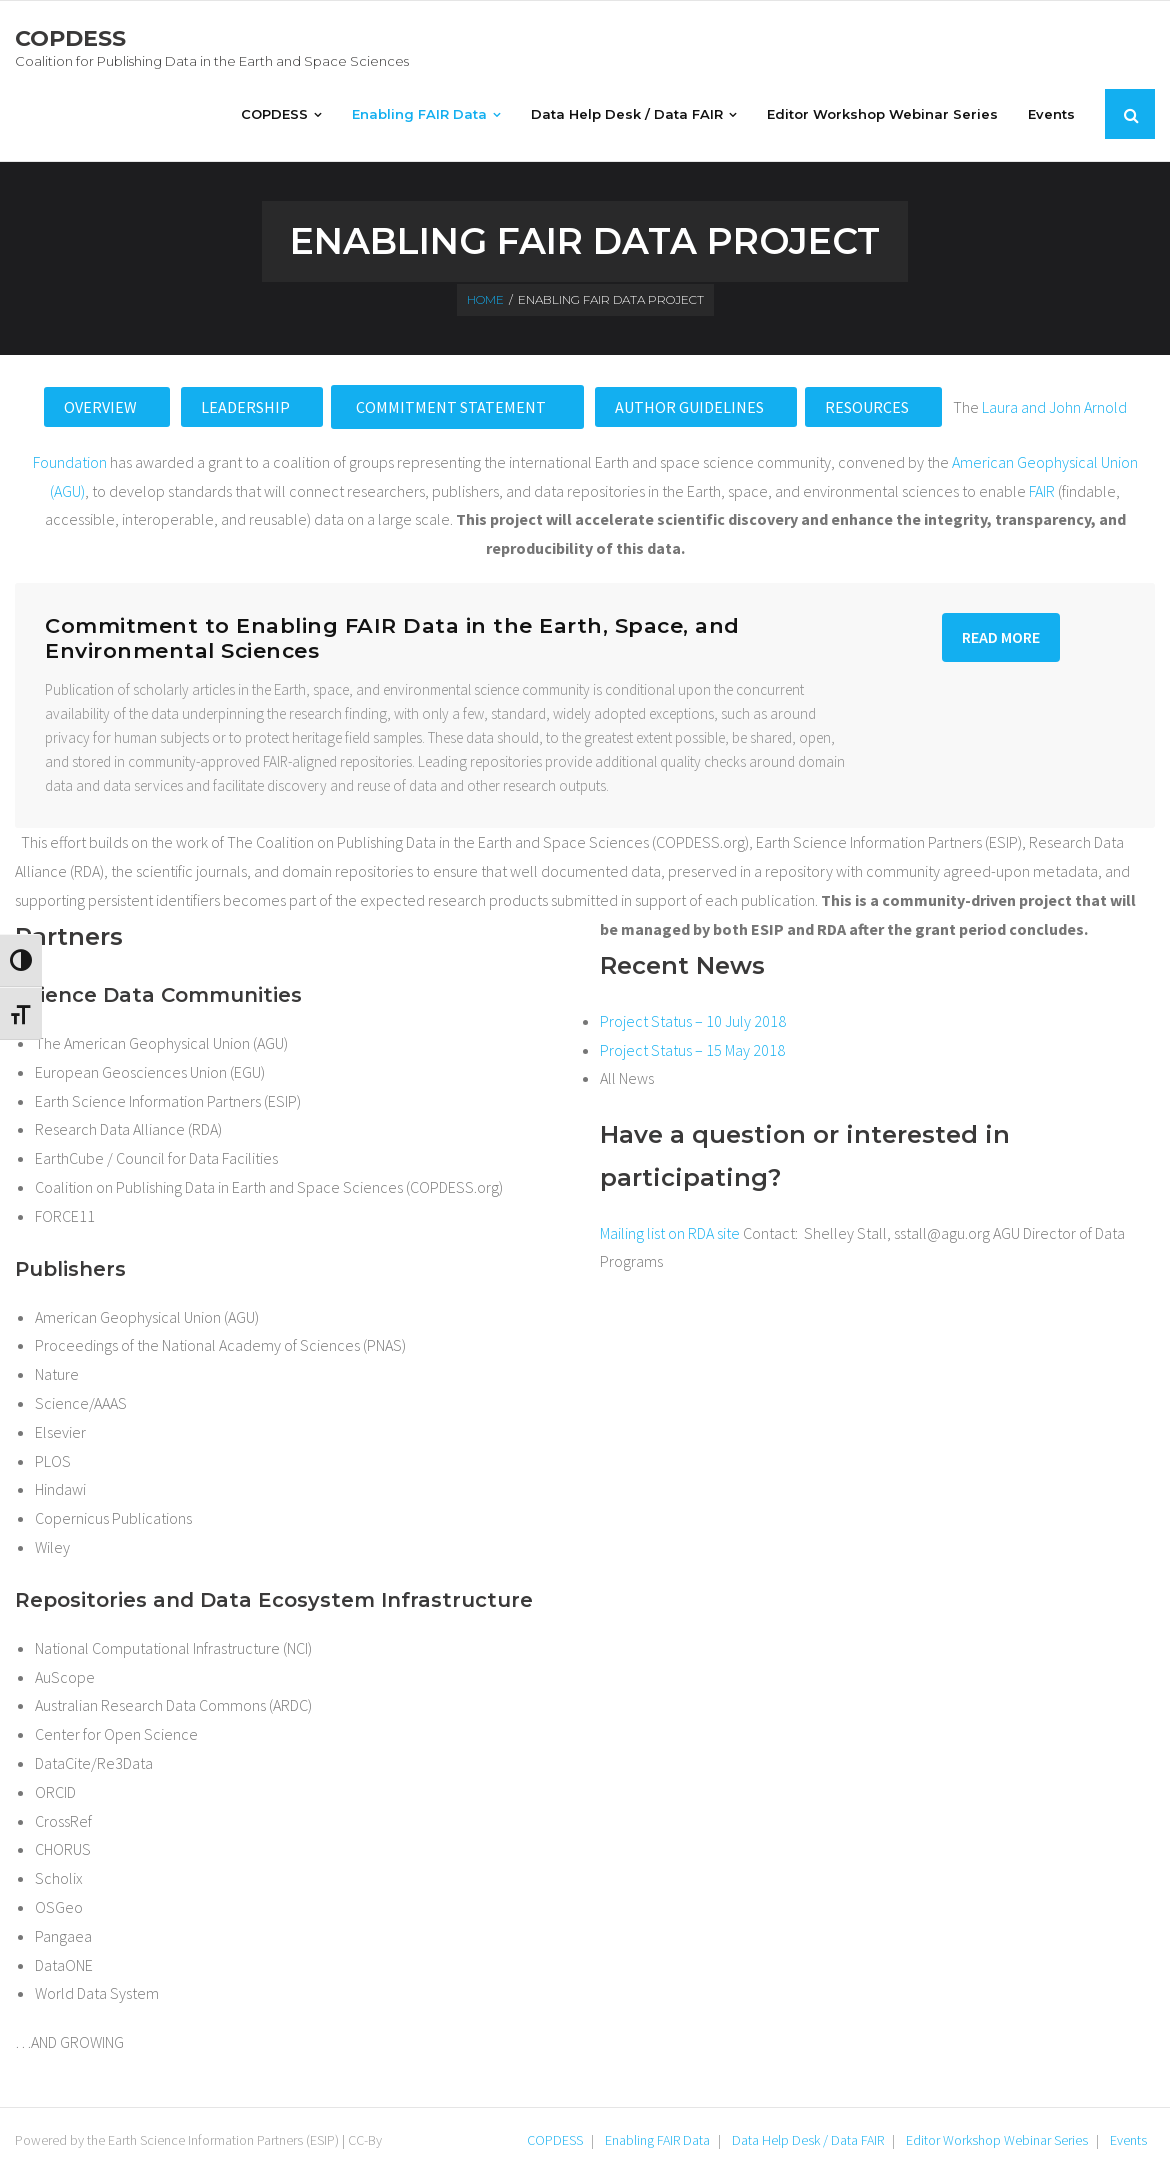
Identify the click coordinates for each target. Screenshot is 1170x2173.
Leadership (247, 407)
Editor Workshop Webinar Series (997, 2140)
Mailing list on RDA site (670, 1233)
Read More (1001, 637)
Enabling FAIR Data (657, 2140)
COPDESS (555, 2140)
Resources (868, 407)
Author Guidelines (691, 407)
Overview (102, 407)
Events (1128, 2140)
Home (485, 299)
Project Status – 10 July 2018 (693, 1021)
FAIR (1042, 491)
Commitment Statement (452, 407)
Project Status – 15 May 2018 (692, 1050)
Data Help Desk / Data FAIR (808, 2140)
